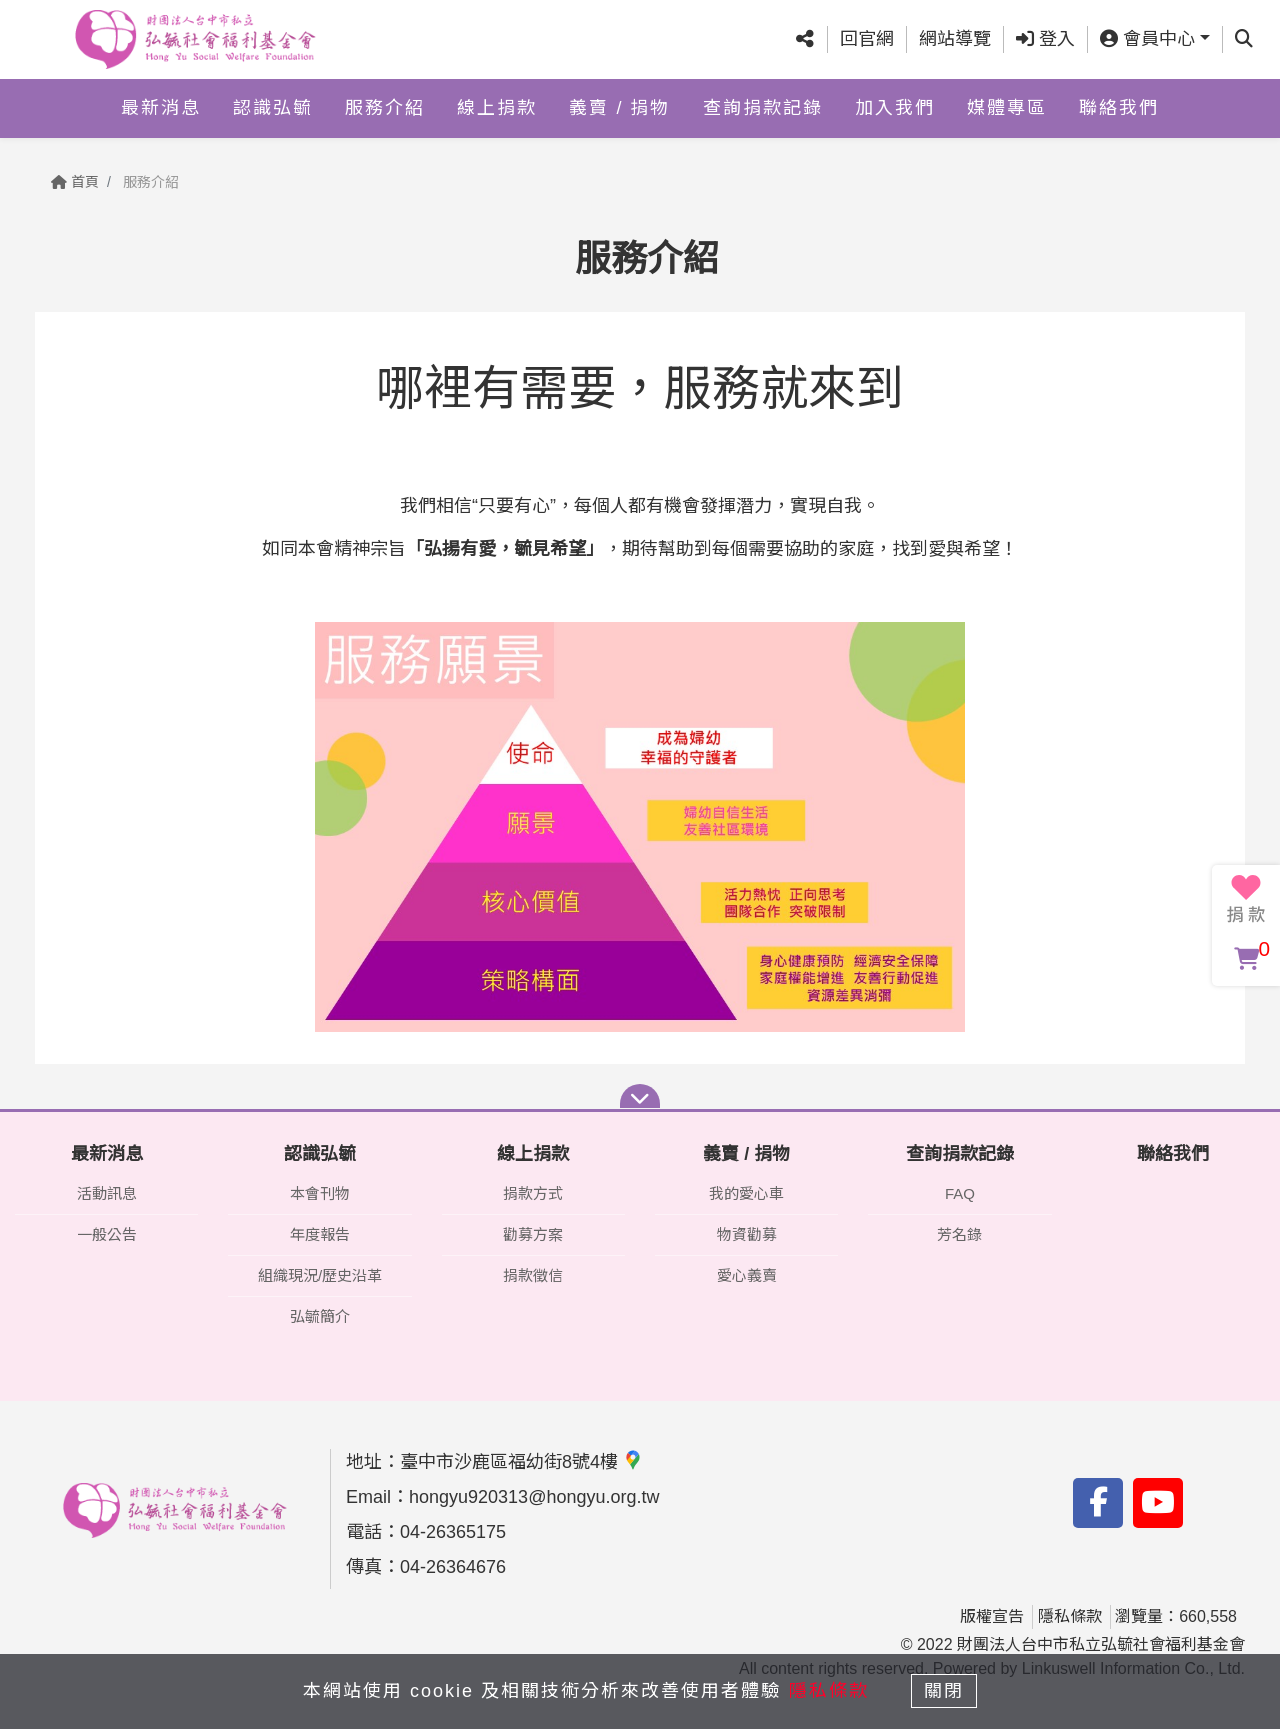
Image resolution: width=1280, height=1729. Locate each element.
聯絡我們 (1119, 107)
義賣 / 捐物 (619, 107)
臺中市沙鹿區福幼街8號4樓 (521, 1462)
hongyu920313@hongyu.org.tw (534, 1497)
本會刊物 (320, 1193)
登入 (1045, 39)
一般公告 (107, 1234)
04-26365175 (453, 1532)
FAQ (960, 1193)
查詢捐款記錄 (763, 107)
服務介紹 (385, 107)
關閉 (945, 1691)
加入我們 (895, 107)
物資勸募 (747, 1234)
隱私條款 (1070, 1616)
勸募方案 (533, 1234)
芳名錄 (959, 1234)
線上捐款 (497, 107)
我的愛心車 (746, 1193)
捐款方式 (533, 1193)
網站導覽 (955, 39)
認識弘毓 (273, 107)
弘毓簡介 (320, 1316)
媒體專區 (1007, 107)
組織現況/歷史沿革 (320, 1275)
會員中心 (1147, 39)
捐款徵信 (533, 1275)
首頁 (75, 182)
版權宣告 (992, 1616)
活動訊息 (107, 1193)
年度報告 (320, 1234)
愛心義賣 (747, 1275)
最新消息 (161, 107)
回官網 (867, 39)
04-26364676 (453, 1567)
